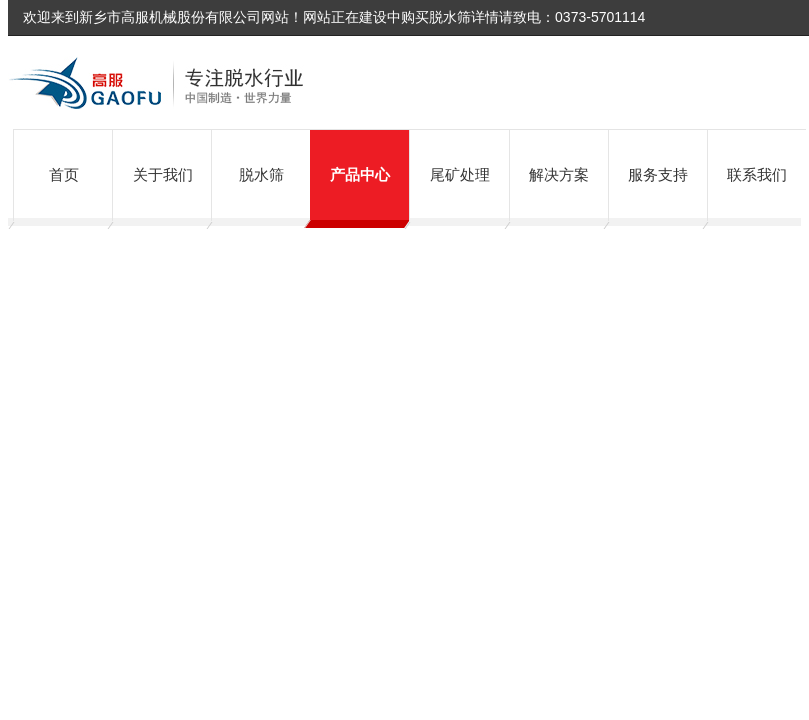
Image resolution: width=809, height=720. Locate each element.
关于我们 (163, 174)
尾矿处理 (460, 174)
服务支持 (658, 174)
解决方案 (559, 174)
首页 (64, 174)
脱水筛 (261, 174)
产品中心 (360, 174)
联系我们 (757, 174)
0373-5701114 (600, 17)
